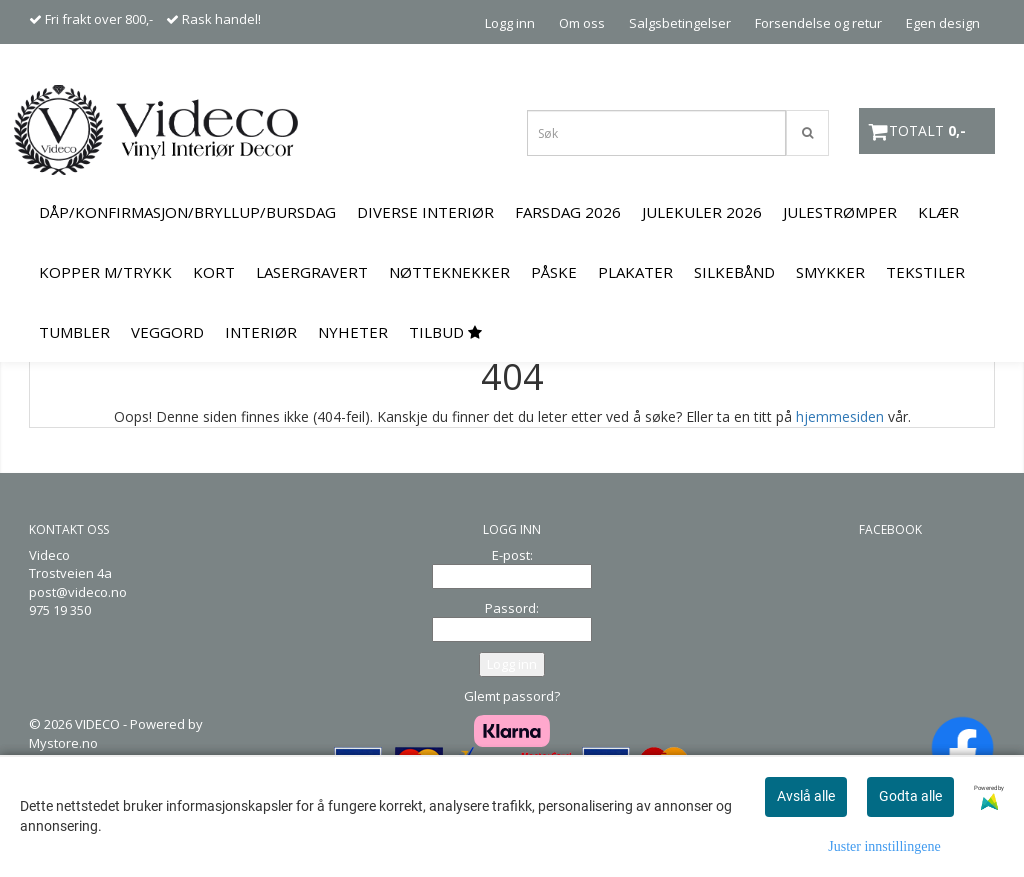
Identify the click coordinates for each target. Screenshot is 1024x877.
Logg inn (510, 23)
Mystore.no (63, 743)
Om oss (582, 23)
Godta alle (910, 796)
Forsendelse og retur (818, 23)
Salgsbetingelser (680, 23)
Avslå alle (806, 796)
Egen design (943, 23)
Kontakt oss (944, 66)
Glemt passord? (512, 696)
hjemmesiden (840, 416)
